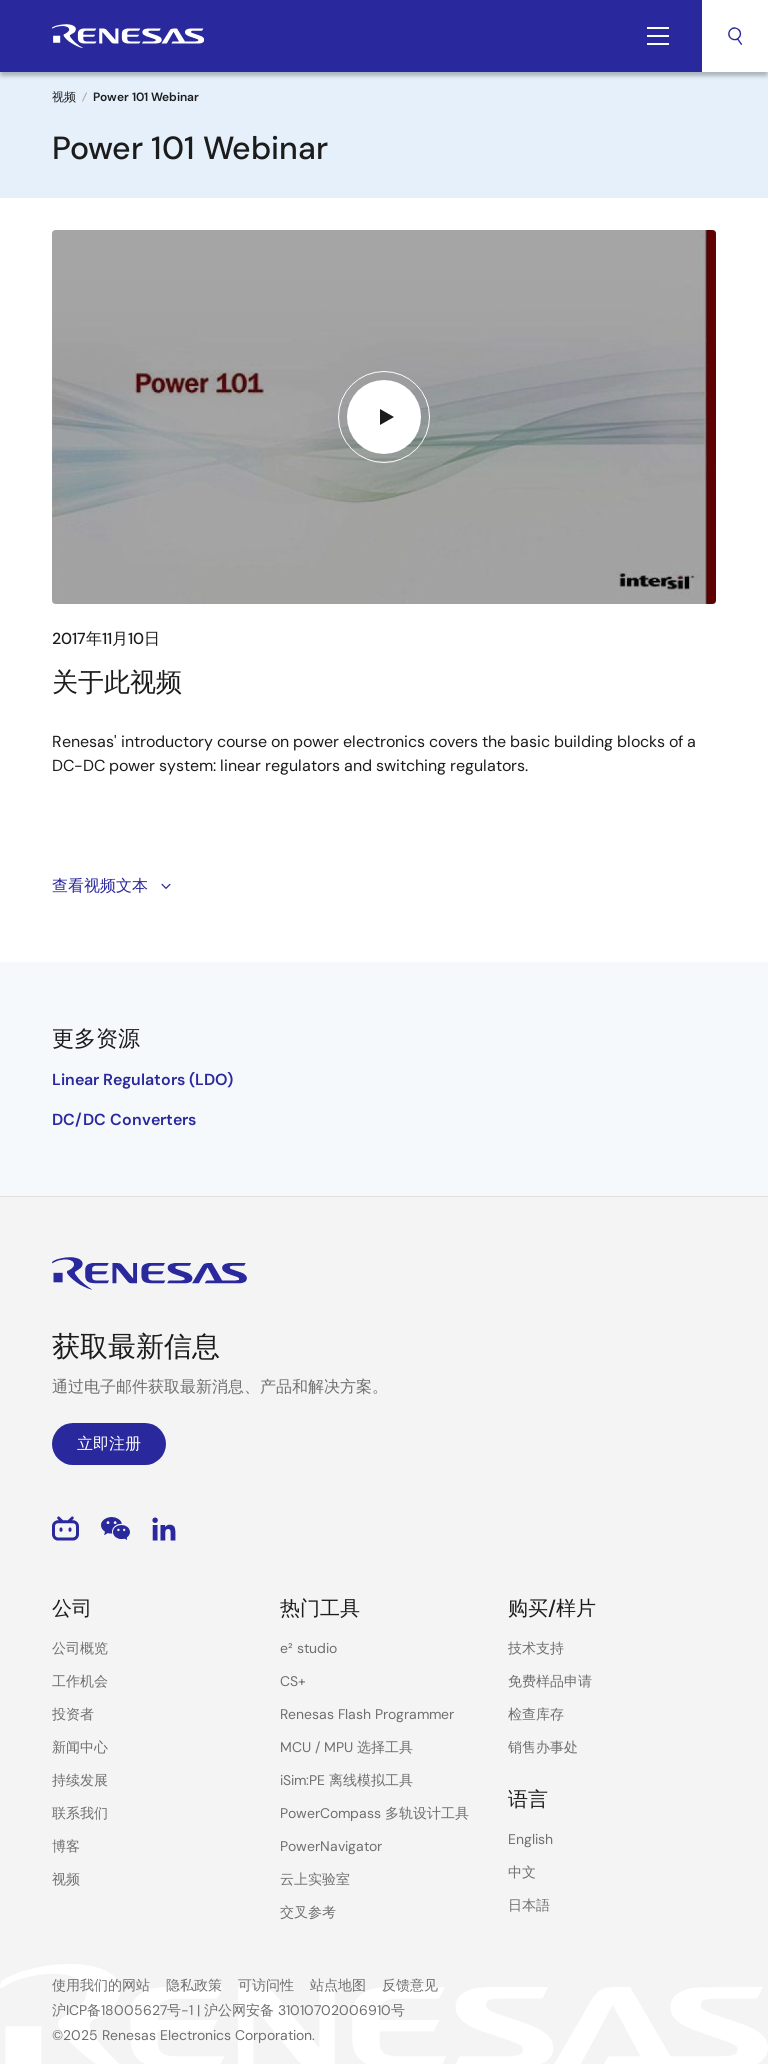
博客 (66, 1846)
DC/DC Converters (124, 1119)
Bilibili (65, 1528)
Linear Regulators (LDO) (142, 1079)
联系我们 (80, 1813)
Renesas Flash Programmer (367, 1714)
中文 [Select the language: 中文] (522, 1872)
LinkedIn (164, 1528)
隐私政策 (194, 1985)
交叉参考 (308, 1912)
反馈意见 (410, 1985)
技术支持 (536, 1648)
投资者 (73, 1714)
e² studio (308, 1648)
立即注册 (109, 1443)
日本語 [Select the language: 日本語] (529, 1905)
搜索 (735, 36)
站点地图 (338, 1985)
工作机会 (80, 1681)
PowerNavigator (331, 1846)
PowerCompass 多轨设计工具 (374, 1813)
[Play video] (384, 417)
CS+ (293, 1681)
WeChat (115, 1528)
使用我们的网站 (101, 1985)
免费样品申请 (550, 1681)
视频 (64, 97)
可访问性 (266, 1985)
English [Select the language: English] (530, 1839)
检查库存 (536, 1714)
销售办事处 (543, 1747)
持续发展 (80, 1780)
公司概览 (80, 1648)
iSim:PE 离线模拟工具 (346, 1780)
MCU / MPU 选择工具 (346, 1747)
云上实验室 (315, 1879)
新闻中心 (80, 1747)
